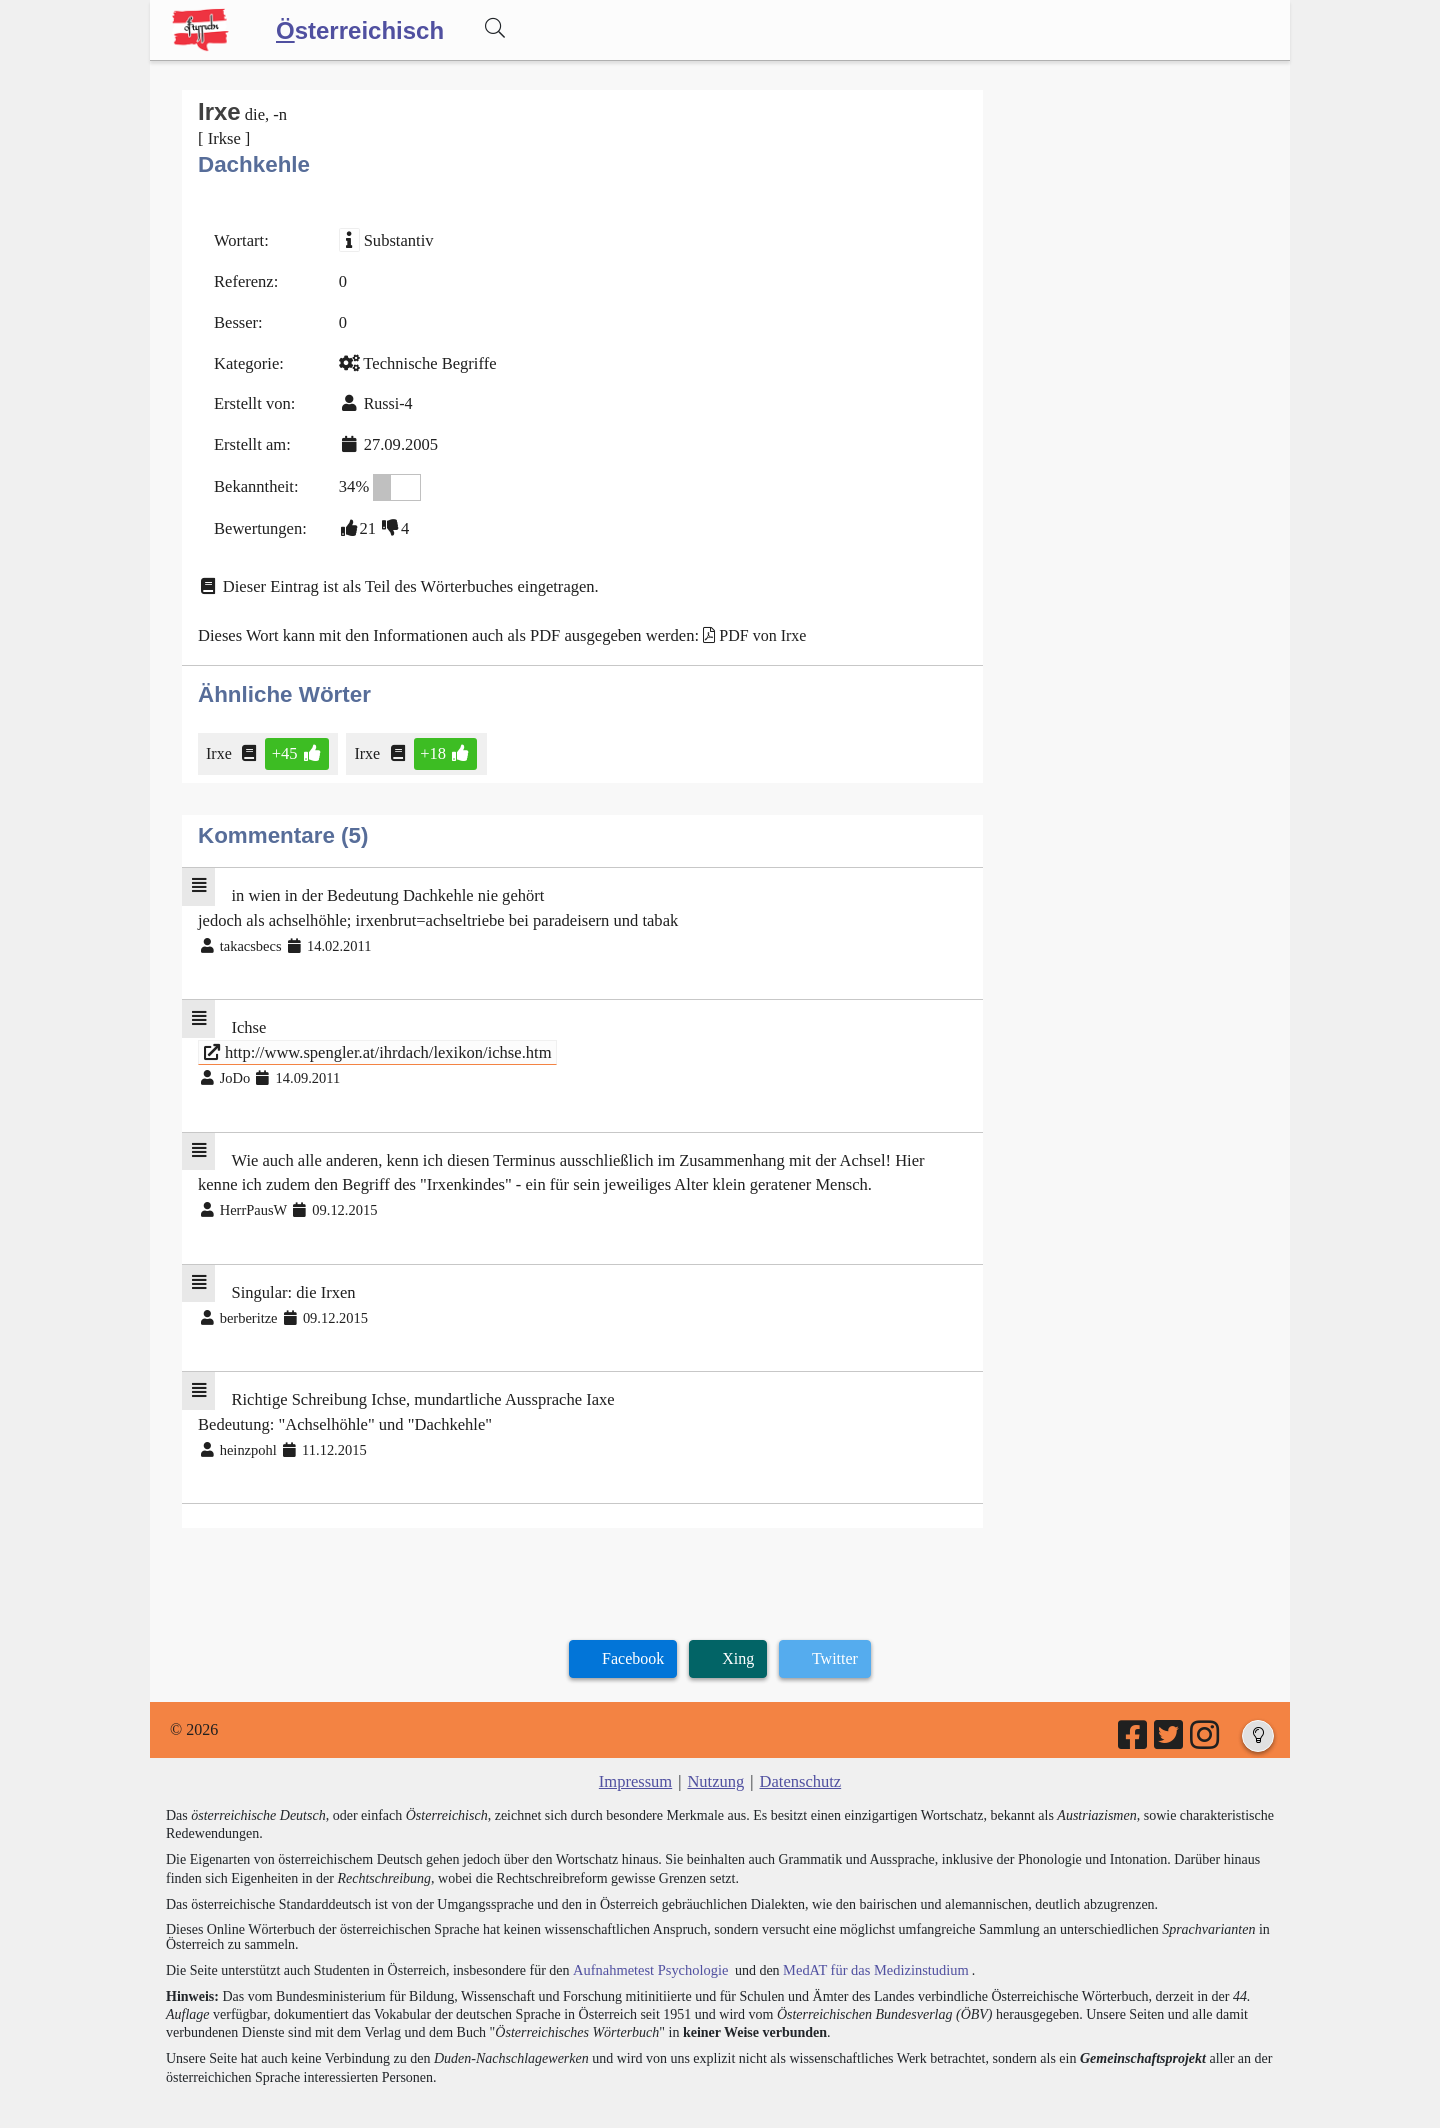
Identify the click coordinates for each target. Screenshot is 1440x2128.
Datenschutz (798, 1752)
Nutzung (715, 1752)
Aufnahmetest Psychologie (647, 1939)
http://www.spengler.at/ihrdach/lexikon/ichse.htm (372, 1034)
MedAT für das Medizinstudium (867, 1939)
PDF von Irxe (746, 624)
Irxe (220, 740)
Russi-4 (384, 398)
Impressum (637, 1752)
